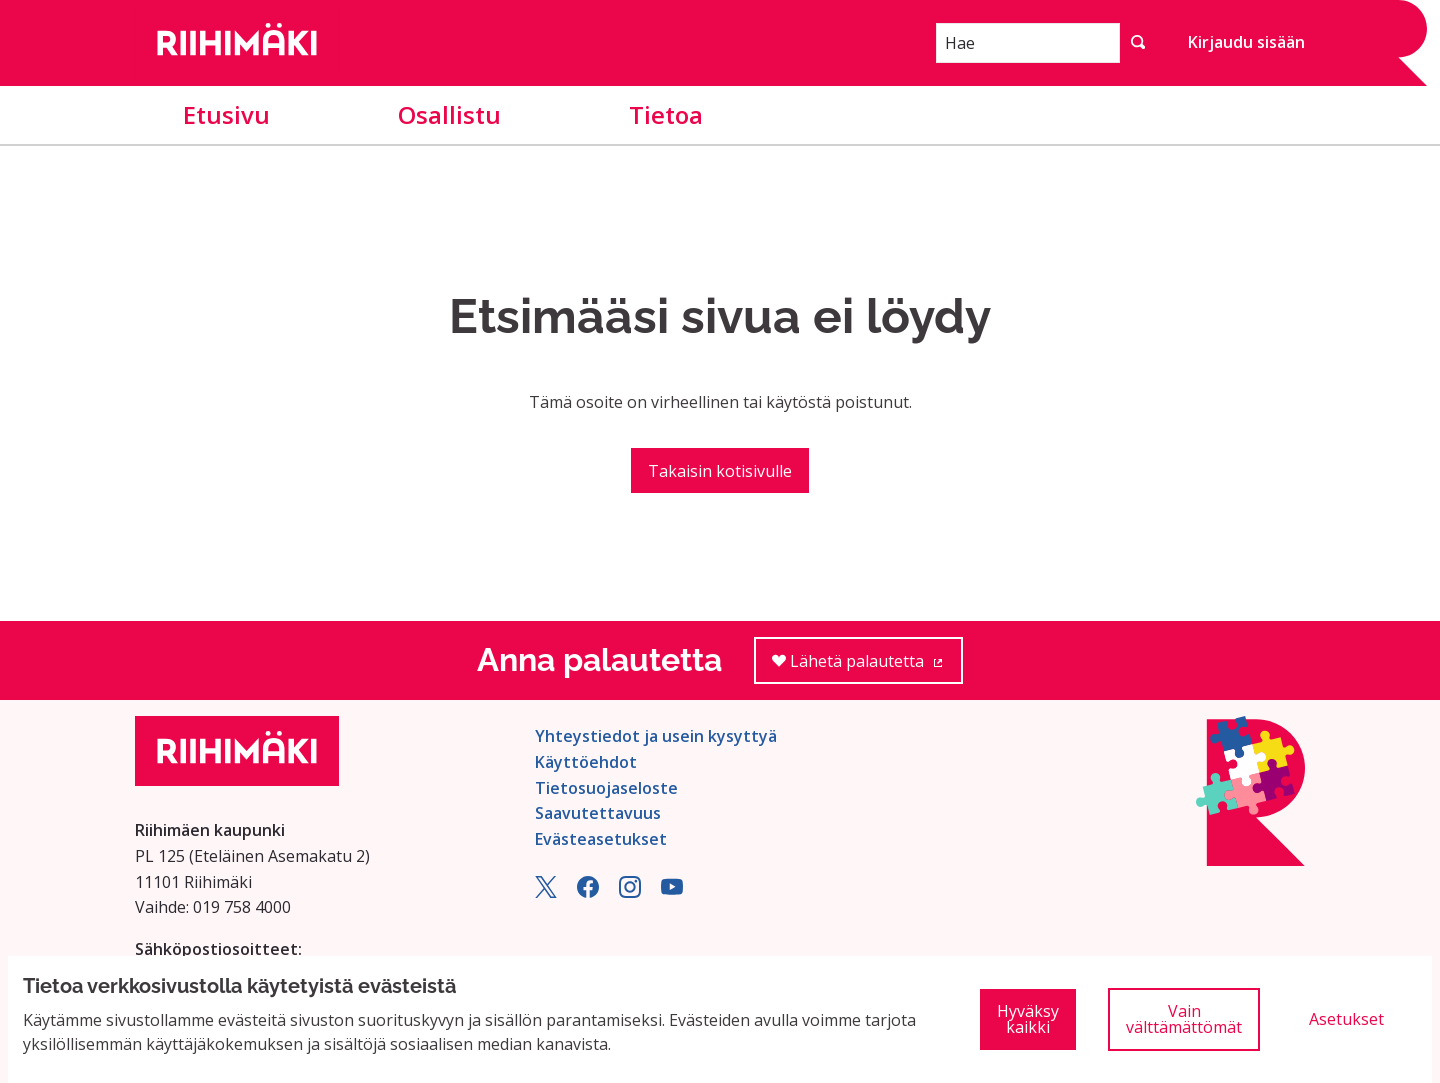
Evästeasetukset (601, 839)
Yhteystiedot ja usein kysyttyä (656, 736)
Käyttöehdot (586, 762)
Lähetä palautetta (867, 667)
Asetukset (1346, 1019)
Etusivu (226, 114)
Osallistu (449, 114)
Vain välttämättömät (1184, 1019)
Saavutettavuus (598, 813)
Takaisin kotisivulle (720, 471)
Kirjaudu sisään (1246, 42)
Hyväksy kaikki (1028, 1019)
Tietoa (666, 114)
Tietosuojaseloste (606, 788)
